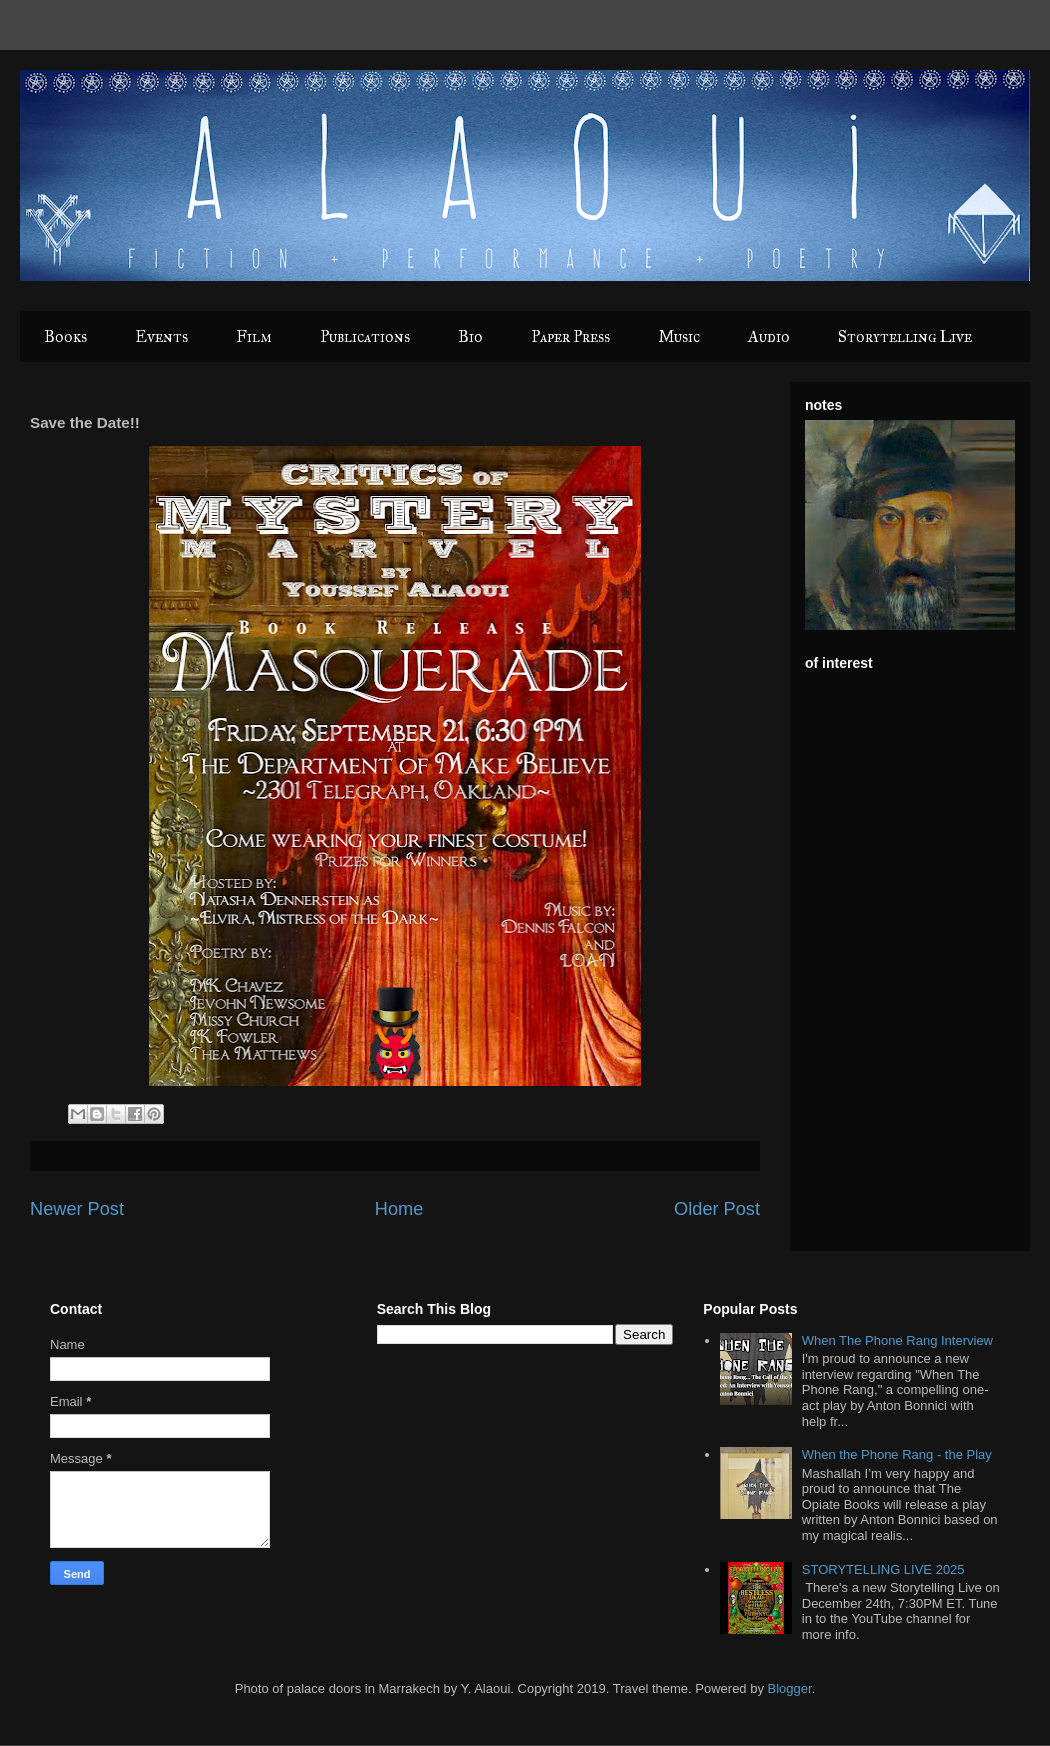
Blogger (790, 1688)
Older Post (717, 1209)
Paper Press (570, 336)
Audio (769, 336)
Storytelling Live (905, 336)
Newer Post (77, 1209)
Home (399, 1209)
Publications (365, 336)
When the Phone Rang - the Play (897, 1454)
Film (254, 336)
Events (161, 336)
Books (65, 336)
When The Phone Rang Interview (897, 1340)
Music (679, 336)
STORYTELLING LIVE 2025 (883, 1569)
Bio (470, 336)
